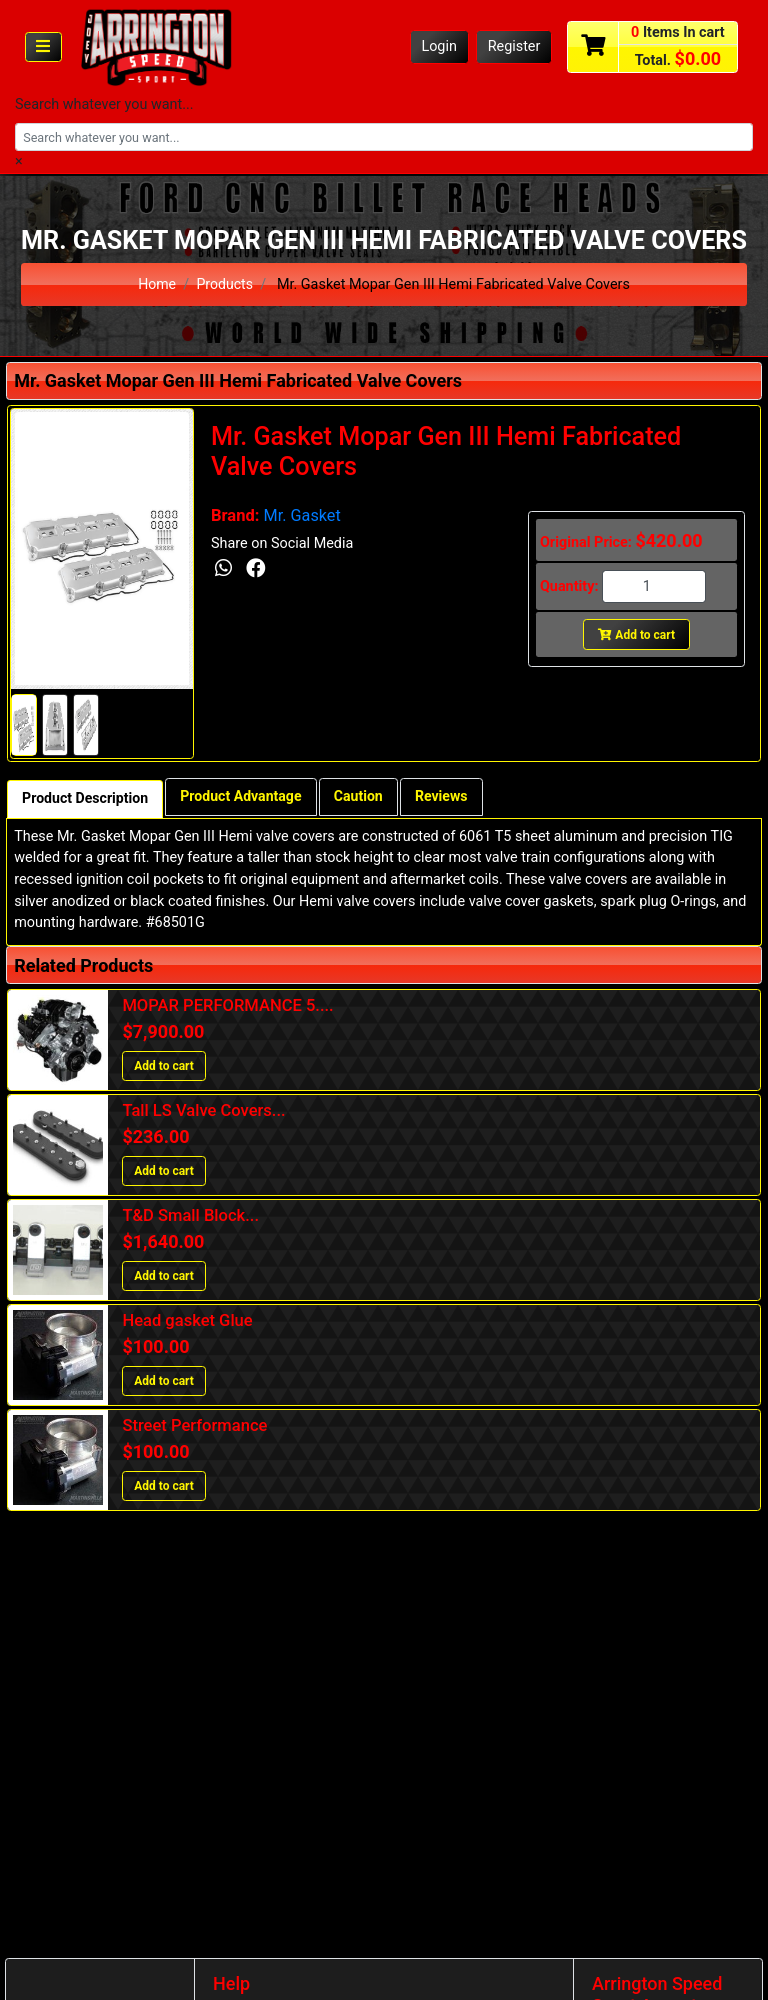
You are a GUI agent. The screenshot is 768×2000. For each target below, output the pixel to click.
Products (225, 284)
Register (514, 46)
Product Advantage (246, 797)
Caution (365, 797)
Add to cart (636, 635)
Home (156, 284)
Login (439, 46)
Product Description (86, 799)
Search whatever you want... (104, 104)
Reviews (450, 797)
